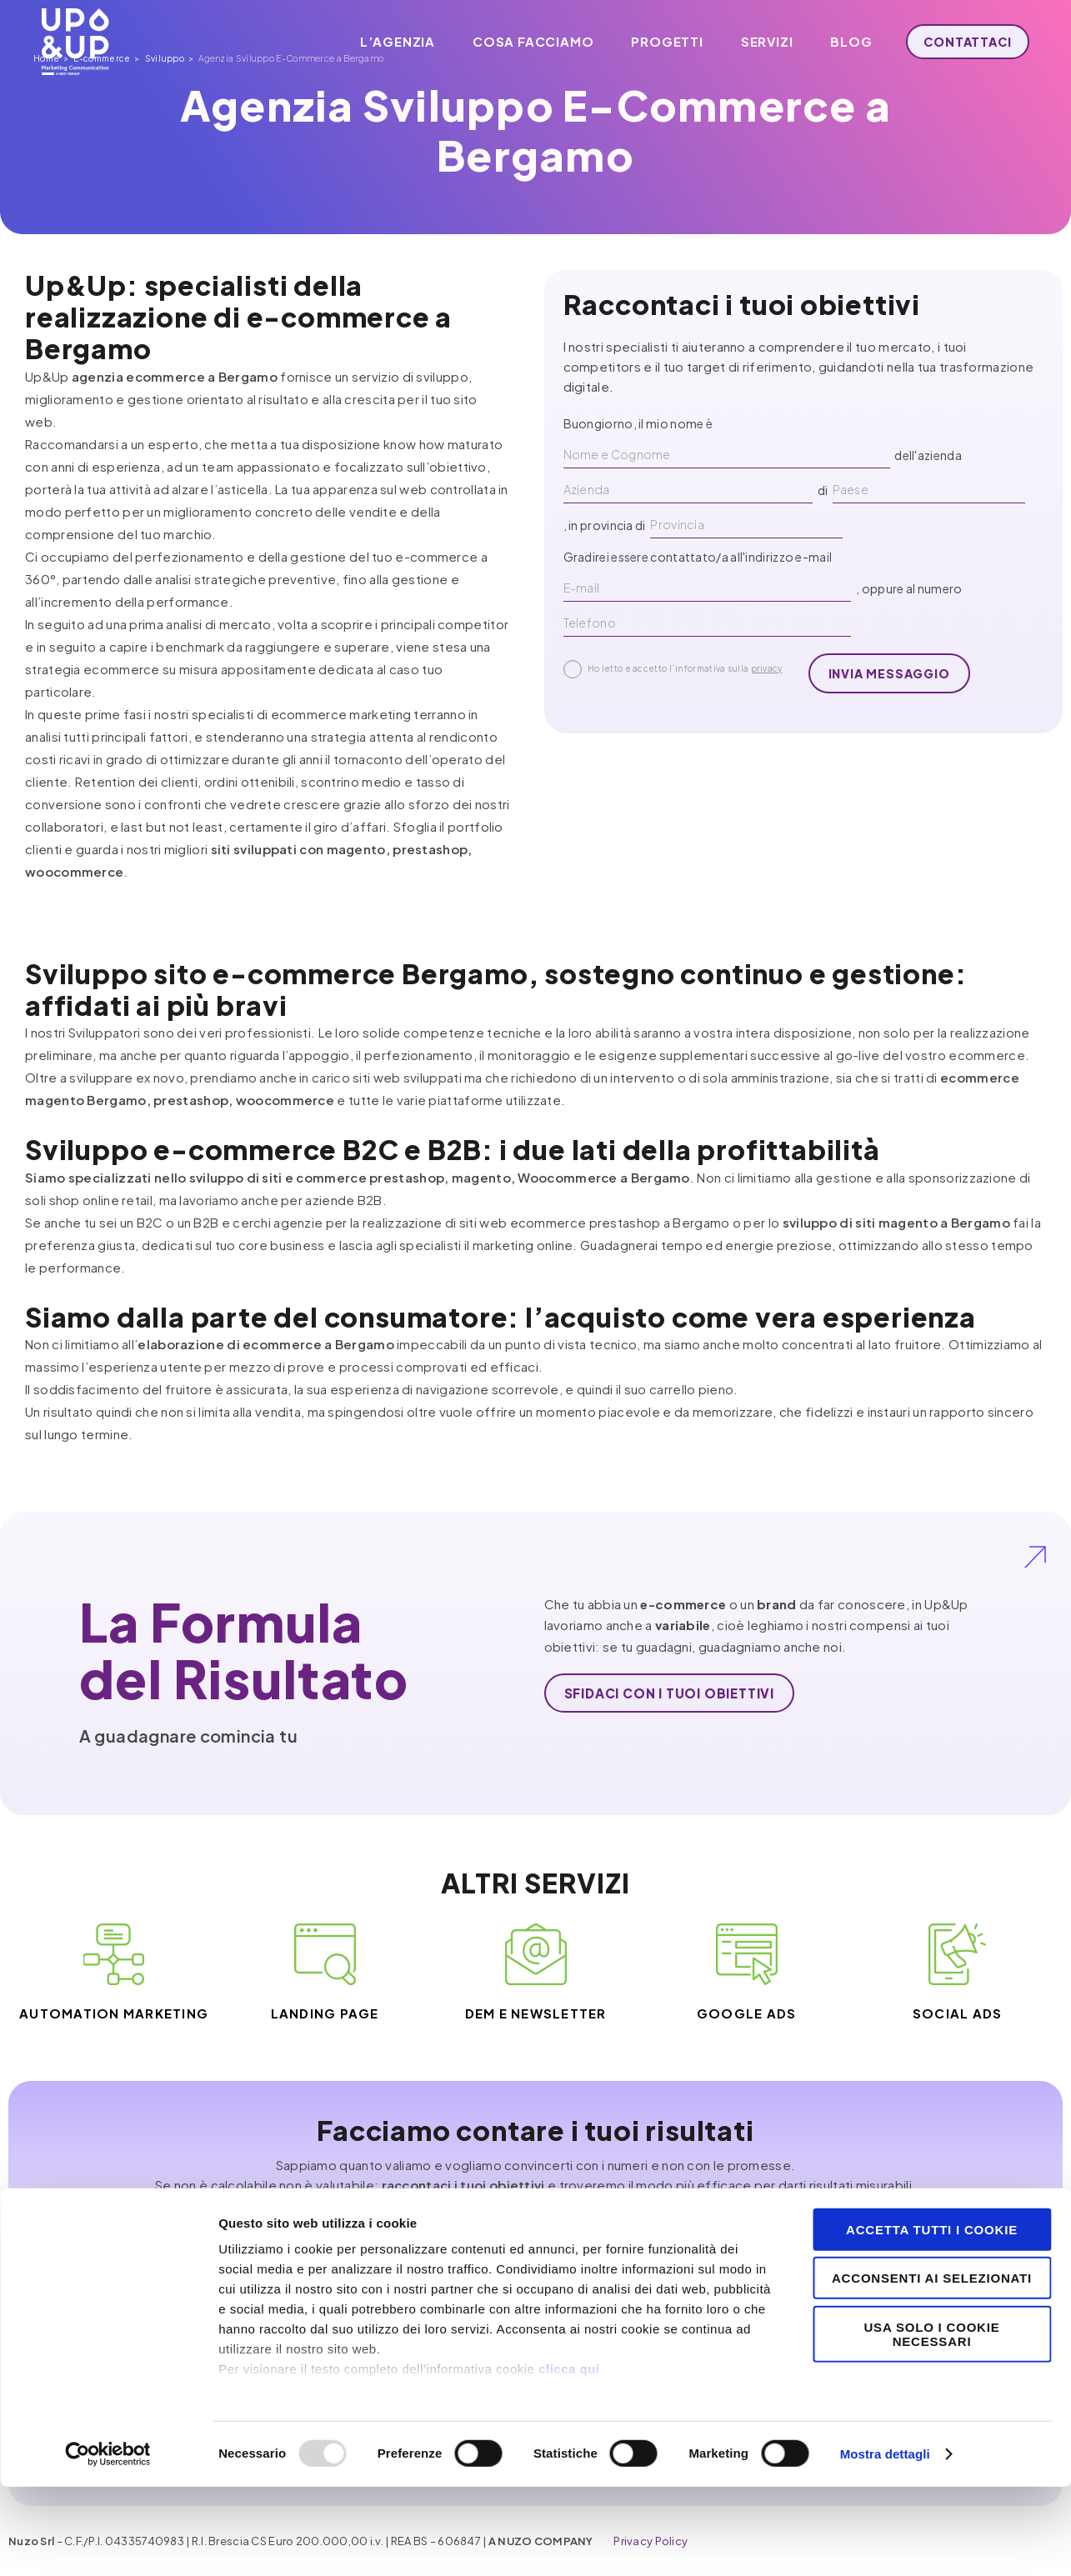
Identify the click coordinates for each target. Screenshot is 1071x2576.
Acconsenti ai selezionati (932, 2367)
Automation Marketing (113, 2013)
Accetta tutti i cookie (932, 2319)
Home (21, 248)
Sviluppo (139, 248)
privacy (767, 668)
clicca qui (568, 2458)
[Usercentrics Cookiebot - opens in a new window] (108, 2543)
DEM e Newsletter (536, 2013)
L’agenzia (389, 41)
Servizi (759, 41)
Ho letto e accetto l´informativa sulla (673, 669)
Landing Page (325, 2013)
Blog (842, 41)
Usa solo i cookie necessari (931, 2423)
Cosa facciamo (524, 41)
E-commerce (76, 248)
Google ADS (747, 2013)
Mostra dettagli (885, 2543)
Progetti (658, 41)
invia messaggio (889, 673)
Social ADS (958, 2013)
